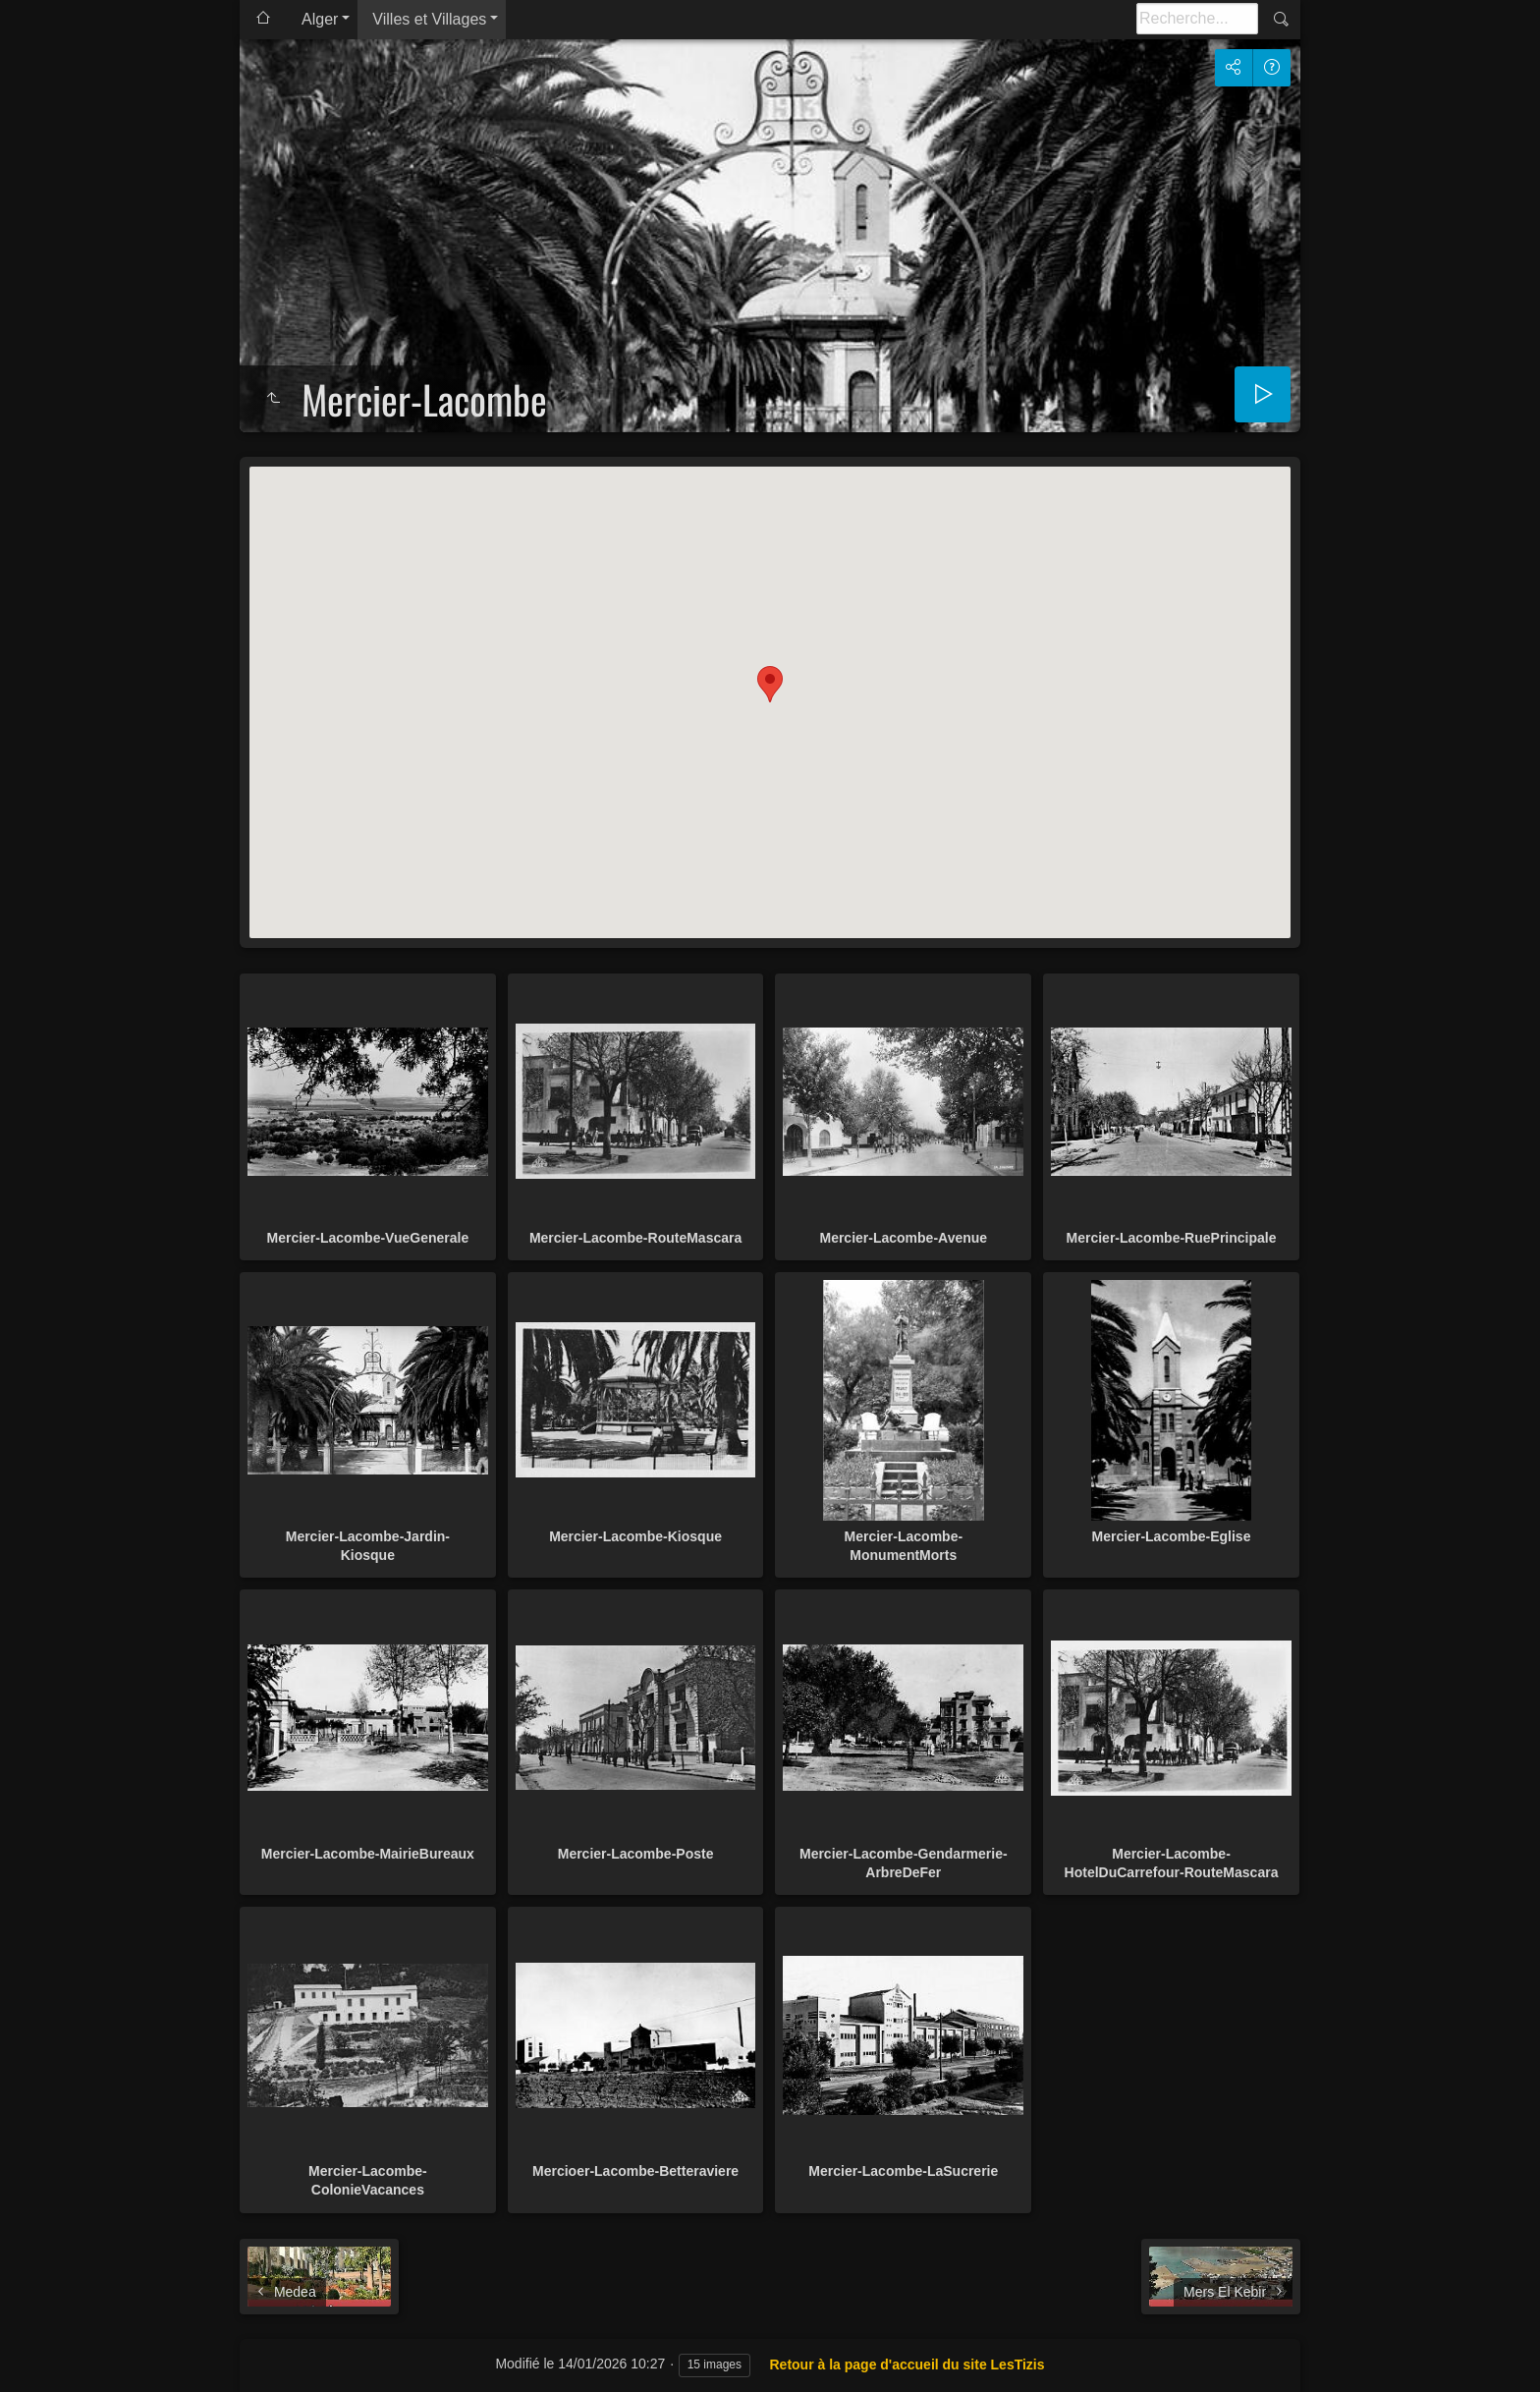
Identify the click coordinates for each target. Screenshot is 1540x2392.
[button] (770, 684)
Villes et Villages (429, 19)
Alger (320, 19)
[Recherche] (1197, 18)
